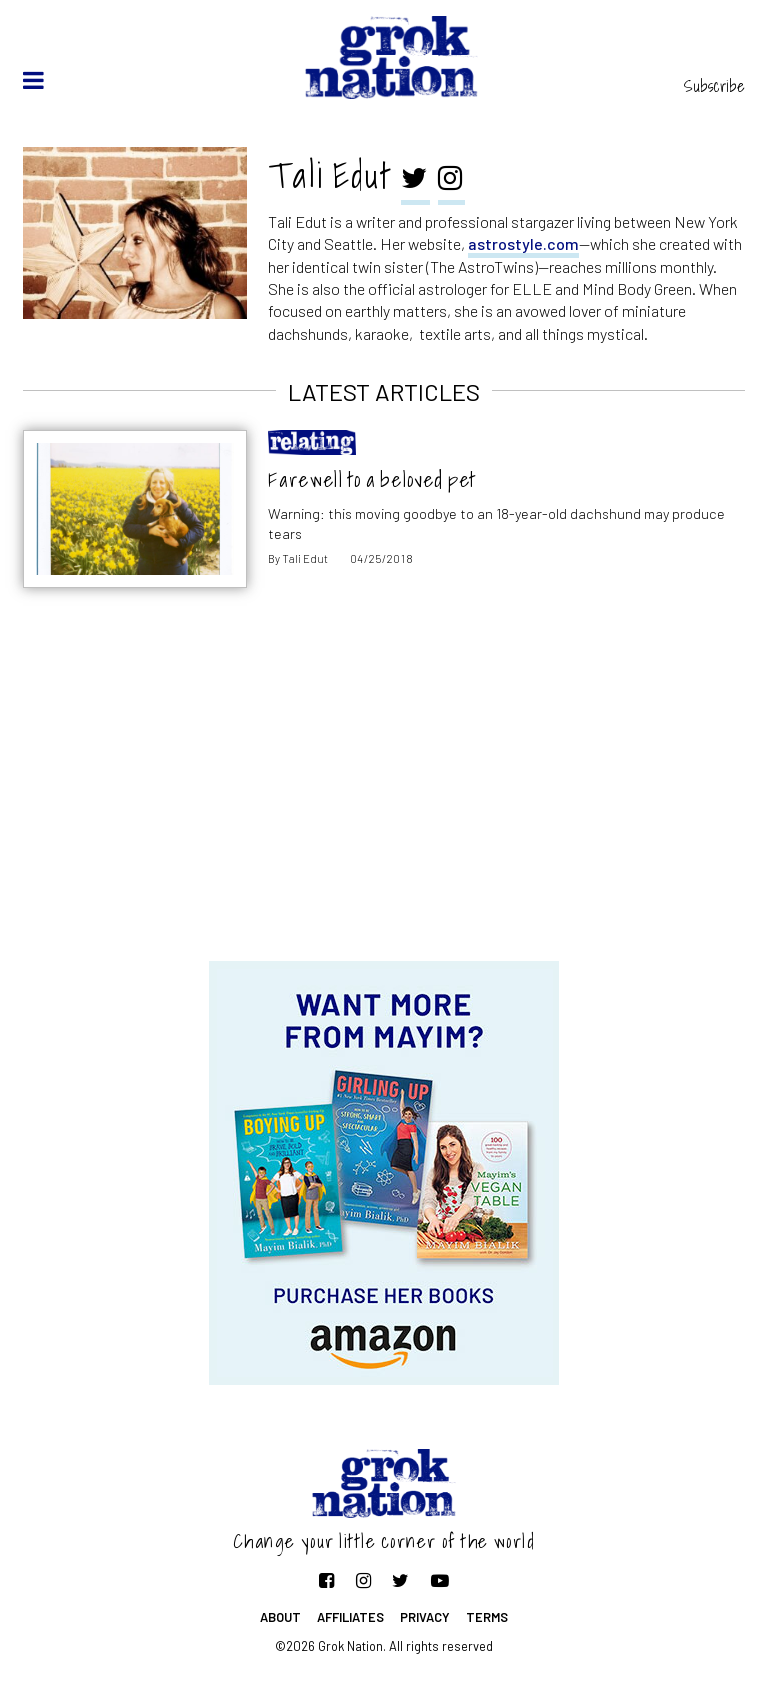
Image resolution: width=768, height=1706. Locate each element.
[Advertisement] (384, 801)
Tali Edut (305, 558)
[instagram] (451, 180)
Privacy (425, 1617)
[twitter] (415, 180)
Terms (487, 1617)
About (280, 1617)
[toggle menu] (33, 80)
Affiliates (350, 1617)
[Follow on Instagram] (363, 1580)
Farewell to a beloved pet (372, 479)
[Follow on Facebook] (326, 1580)
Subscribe (714, 86)
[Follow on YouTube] (440, 1580)
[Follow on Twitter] (400, 1580)
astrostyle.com (523, 243)
